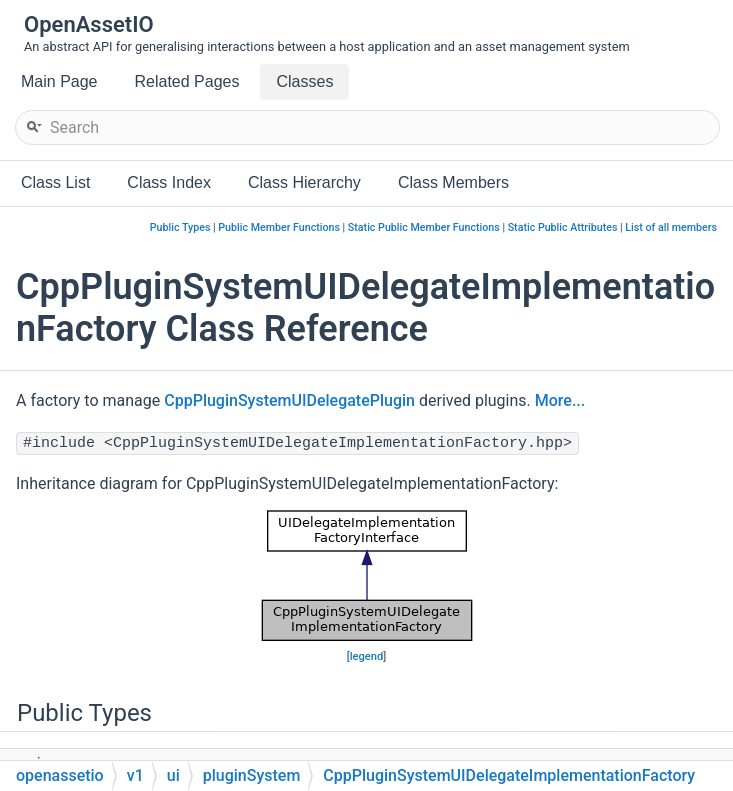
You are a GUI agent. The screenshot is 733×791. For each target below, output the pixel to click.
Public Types (180, 227)
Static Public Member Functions (424, 227)
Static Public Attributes (563, 227)
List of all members (671, 227)
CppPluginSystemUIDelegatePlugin (289, 400)
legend (367, 656)
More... (560, 400)
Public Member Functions (279, 227)
